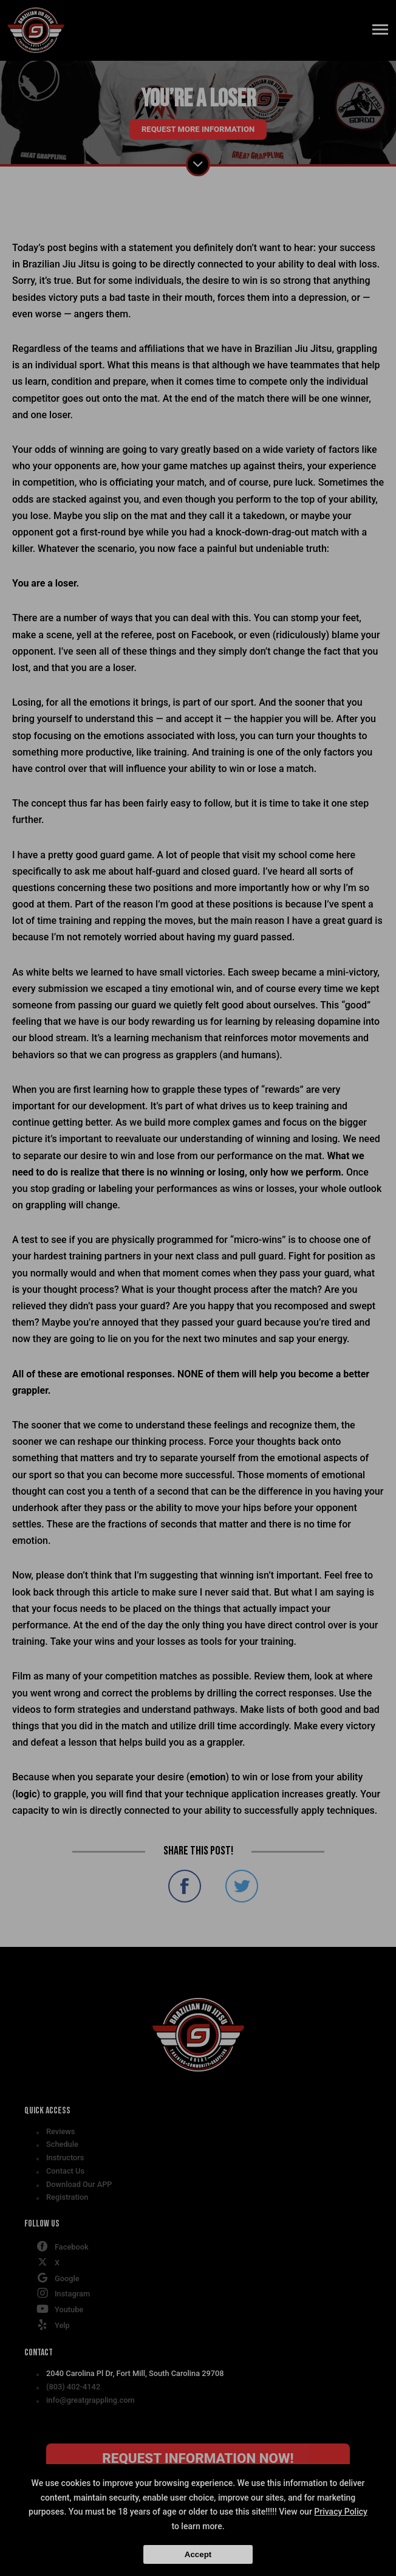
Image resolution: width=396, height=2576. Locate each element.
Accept (198, 2554)
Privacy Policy (340, 2511)
